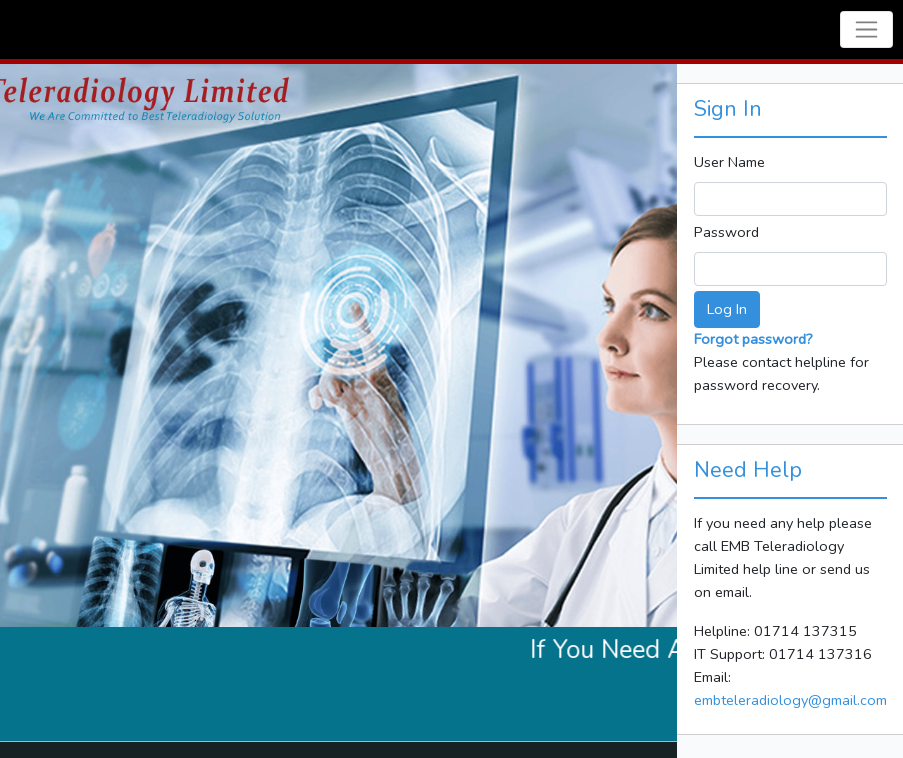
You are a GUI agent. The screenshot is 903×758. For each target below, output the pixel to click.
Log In (727, 309)
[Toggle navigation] (866, 29)
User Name (729, 162)
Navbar (39, 29)
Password (726, 232)
